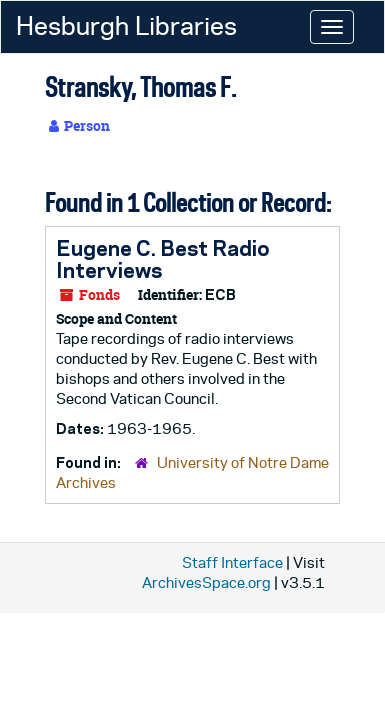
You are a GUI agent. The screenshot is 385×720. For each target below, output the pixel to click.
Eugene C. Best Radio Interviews (163, 259)
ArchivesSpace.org (206, 582)
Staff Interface (232, 562)
